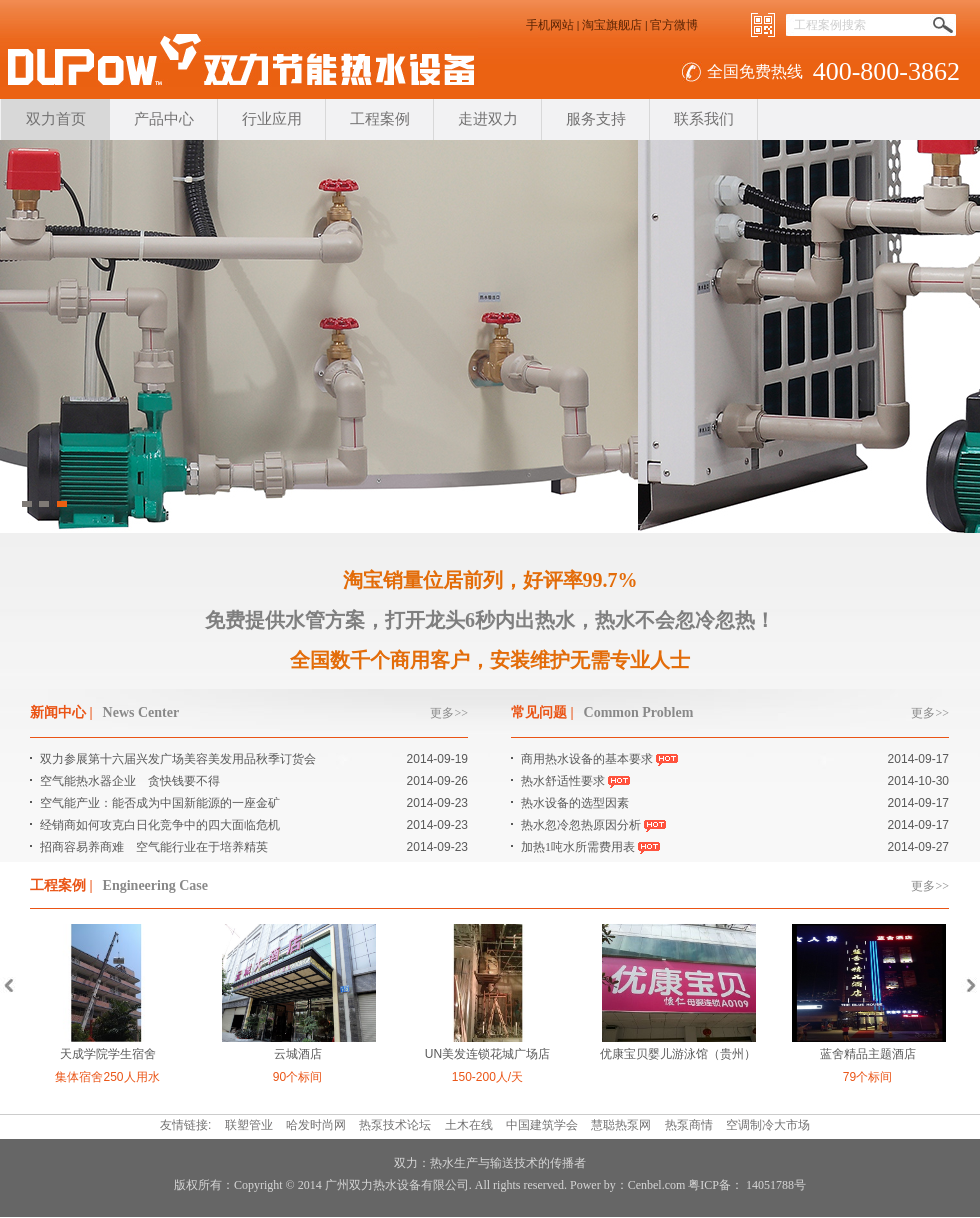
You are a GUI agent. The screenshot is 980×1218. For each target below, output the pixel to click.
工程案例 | (61, 885)
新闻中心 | (61, 712)
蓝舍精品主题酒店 (868, 1054)
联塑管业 (249, 1125)
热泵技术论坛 (395, 1125)
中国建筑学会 (542, 1125)
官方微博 (674, 25)
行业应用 (272, 119)
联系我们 (704, 119)
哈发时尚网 (316, 1125)
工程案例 (380, 119)
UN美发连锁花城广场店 (487, 1054)
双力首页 (56, 119)
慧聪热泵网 (621, 1125)
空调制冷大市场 (768, 1125)
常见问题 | (542, 712)
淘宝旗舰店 (612, 25)
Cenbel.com (657, 1185)
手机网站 (550, 25)
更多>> (449, 713)
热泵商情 (689, 1125)
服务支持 (596, 119)
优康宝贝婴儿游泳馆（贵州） (678, 1054)
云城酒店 (298, 1054)
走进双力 (488, 119)
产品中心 (164, 119)
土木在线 (469, 1125)
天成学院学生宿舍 (108, 1054)
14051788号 (774, 1185)
